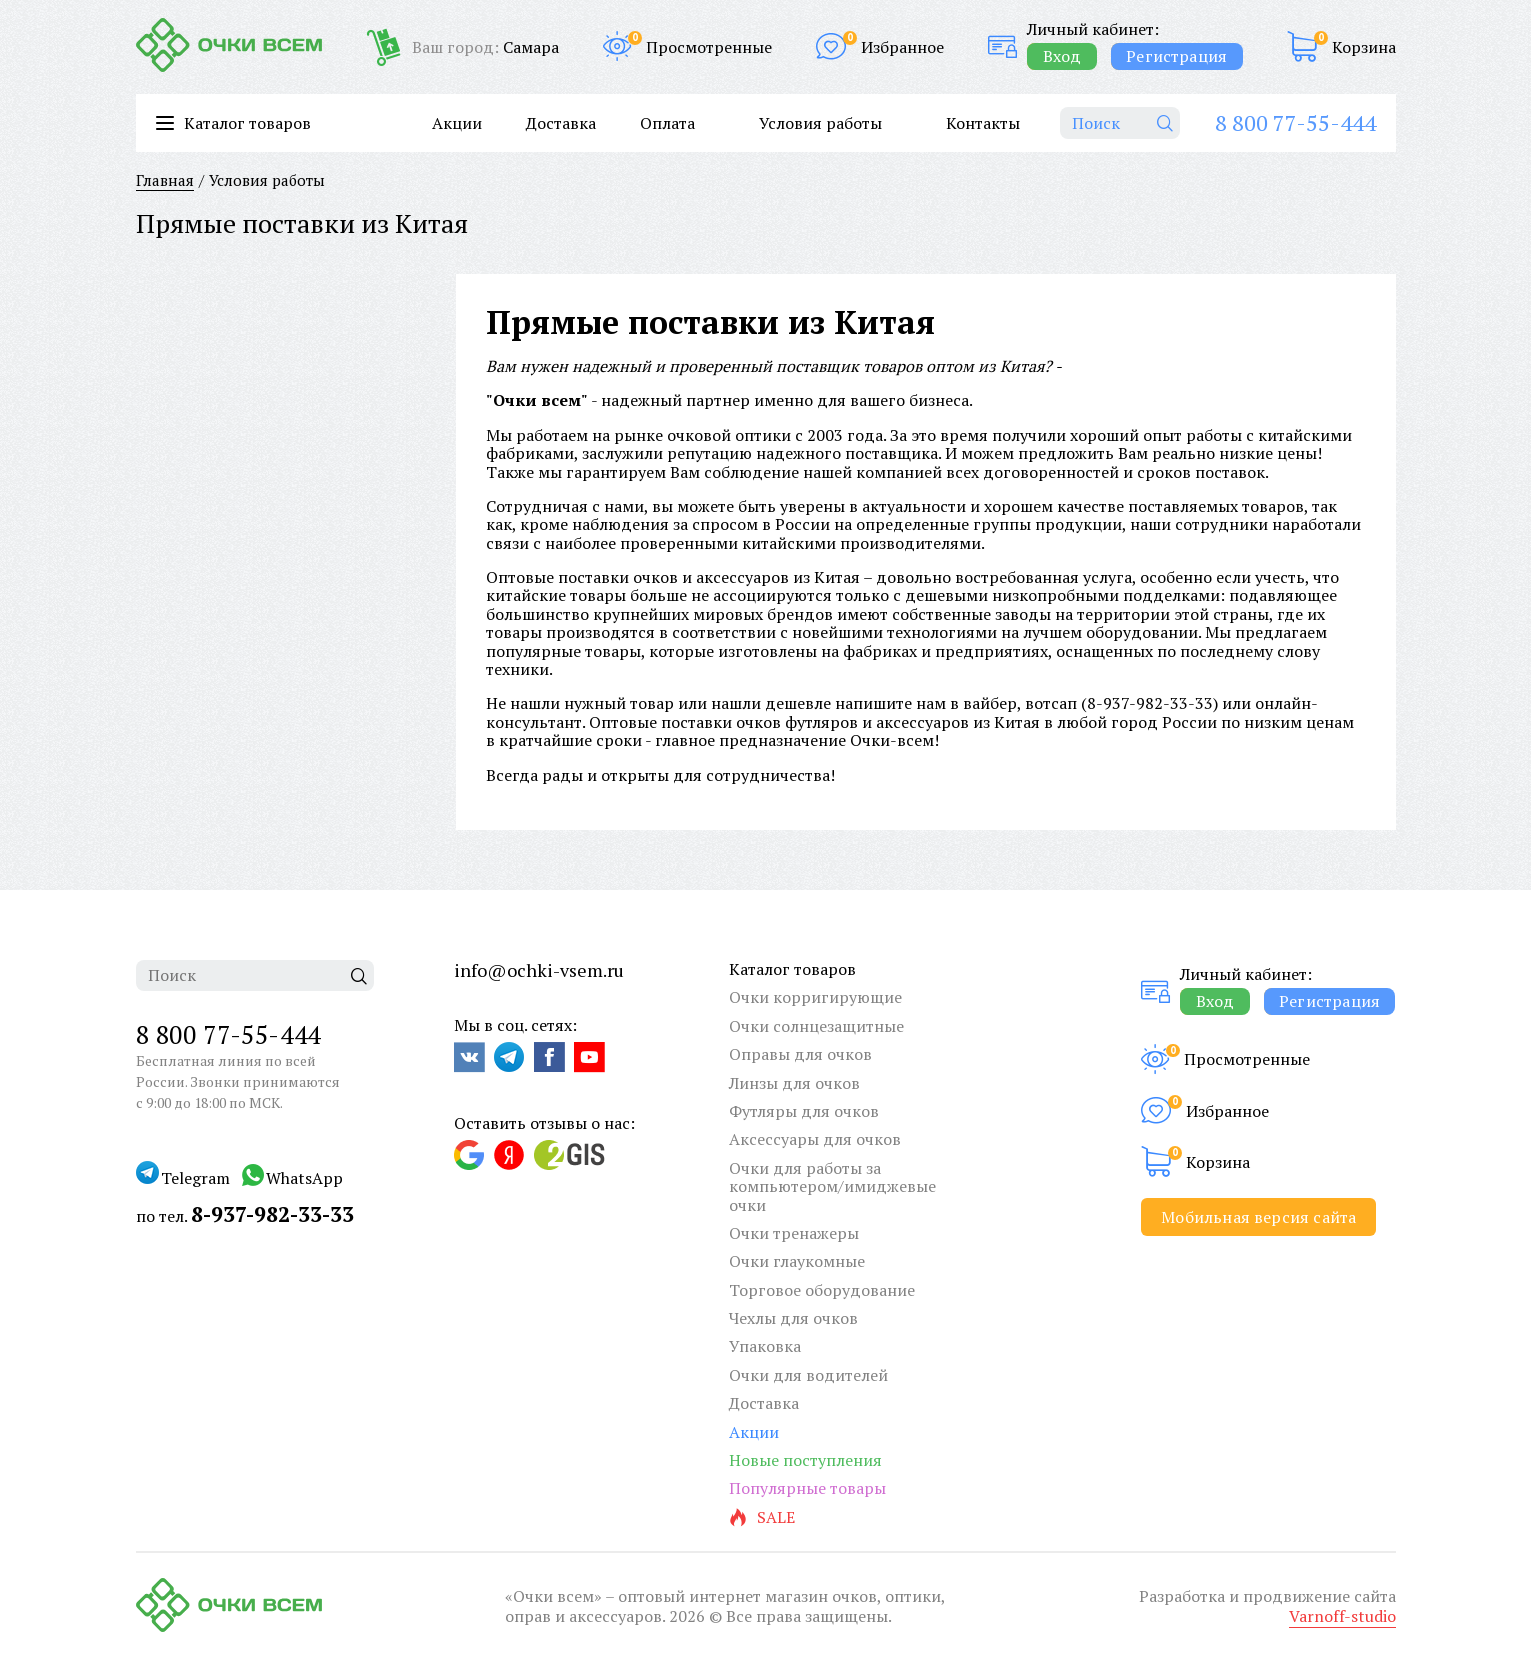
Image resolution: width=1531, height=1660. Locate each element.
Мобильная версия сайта (1258, 1217)
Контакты (983, 123)
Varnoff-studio (1342, 1616)
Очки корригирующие (815, 997)
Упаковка (765, 1346)
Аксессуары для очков (815, 1139)
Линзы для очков (794, 1083)
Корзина (1364, 47)
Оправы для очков (800, 1054)
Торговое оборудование (822, 1290)
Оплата (667, 123)
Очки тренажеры (794, 1233)
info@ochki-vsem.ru (539, 970)
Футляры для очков (804, 1111)
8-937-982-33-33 (1150, 703)
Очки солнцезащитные (816, 1026)
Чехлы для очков (793, 1318)
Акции (457, 123)
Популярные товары (807, 1488)
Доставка (561, 123)
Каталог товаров (792, 969)
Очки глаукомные (797, 1261)
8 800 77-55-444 (1295, 122)
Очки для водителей (808, 1375)
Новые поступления (805, 1460)
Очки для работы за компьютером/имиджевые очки (832, 1186)
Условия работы (820, 123)
